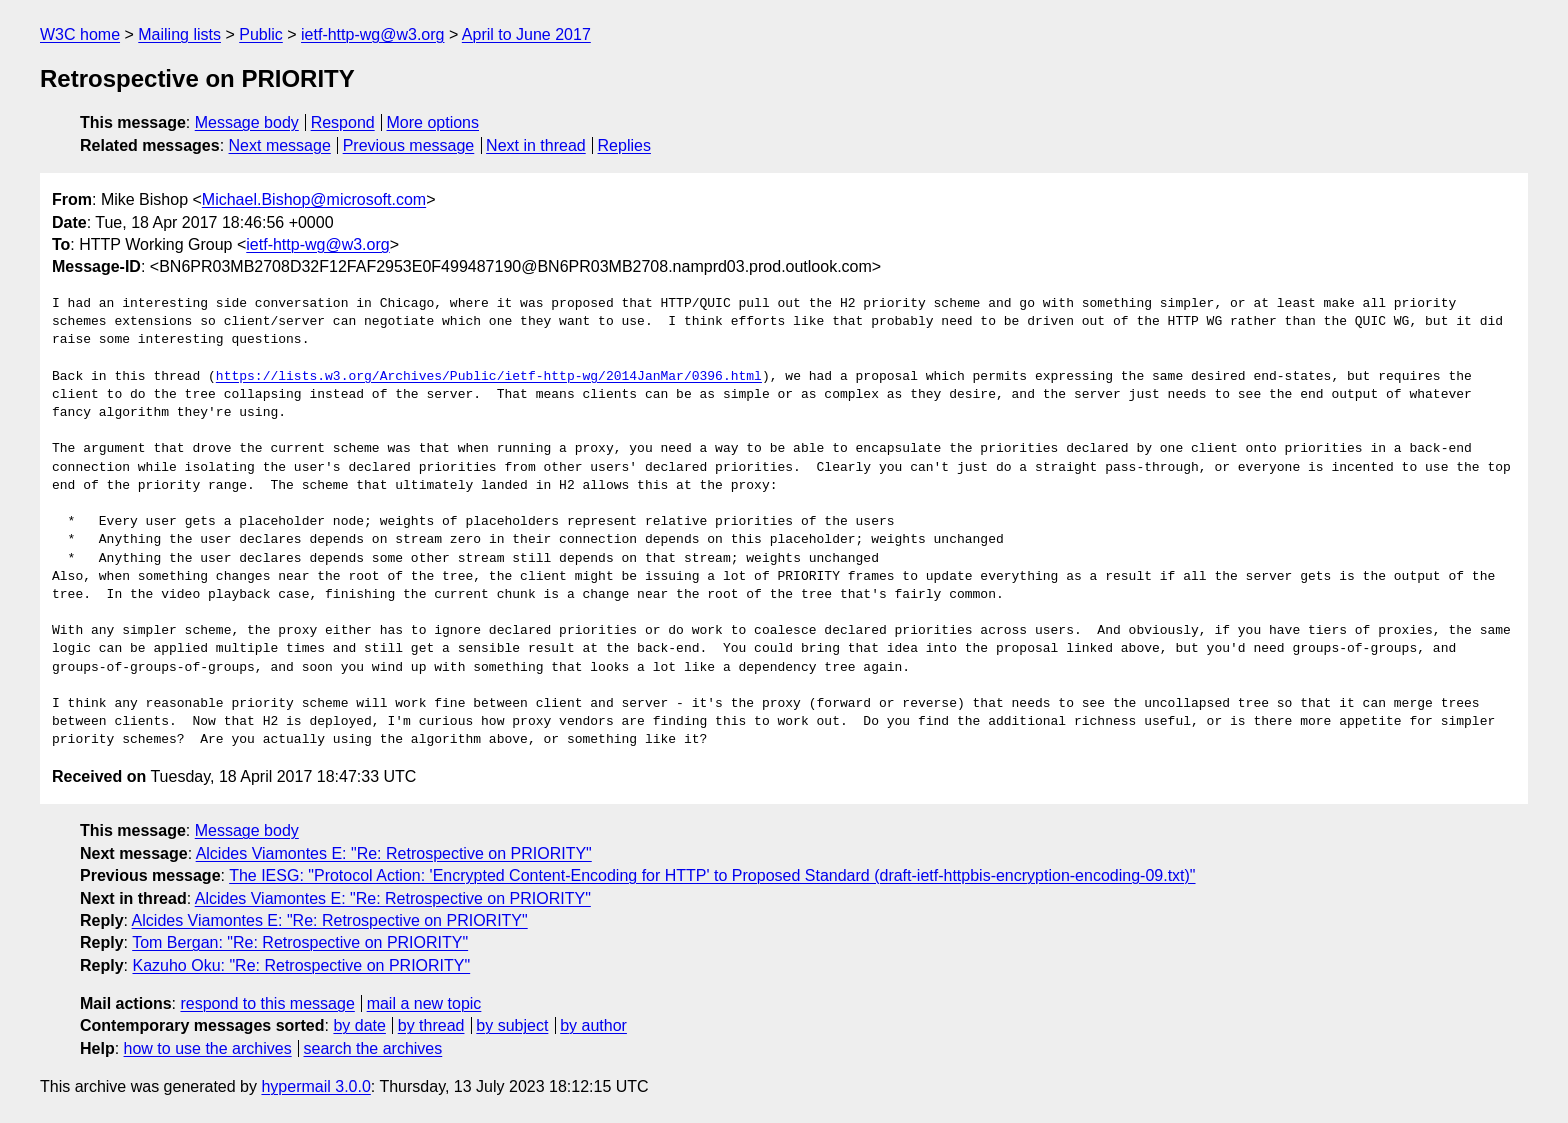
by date (359, 1025)
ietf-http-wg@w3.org (372, 34)
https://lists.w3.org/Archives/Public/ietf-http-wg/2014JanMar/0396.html (489, 377)
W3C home (80, 34)
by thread (431, 1025)
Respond (343, 122)
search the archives (373, 1048)
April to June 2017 (526, 34)
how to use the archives (208, 1048)
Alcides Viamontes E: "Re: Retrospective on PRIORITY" (394, 853)
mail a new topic (424, 1003)
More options (433, 122)
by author (593, 1025)
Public (261, 34)
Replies (624, 145)
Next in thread (536, 145)
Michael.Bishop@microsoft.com (314, 199)
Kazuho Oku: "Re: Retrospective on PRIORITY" (301, 965)
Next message (280, 145)
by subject (512, 1025)
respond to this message (267, 1003)
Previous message (409, 145)
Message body (247, 122)
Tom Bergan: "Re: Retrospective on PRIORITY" (300, 942)
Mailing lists (179, 34)
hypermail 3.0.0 (315, 1086)
